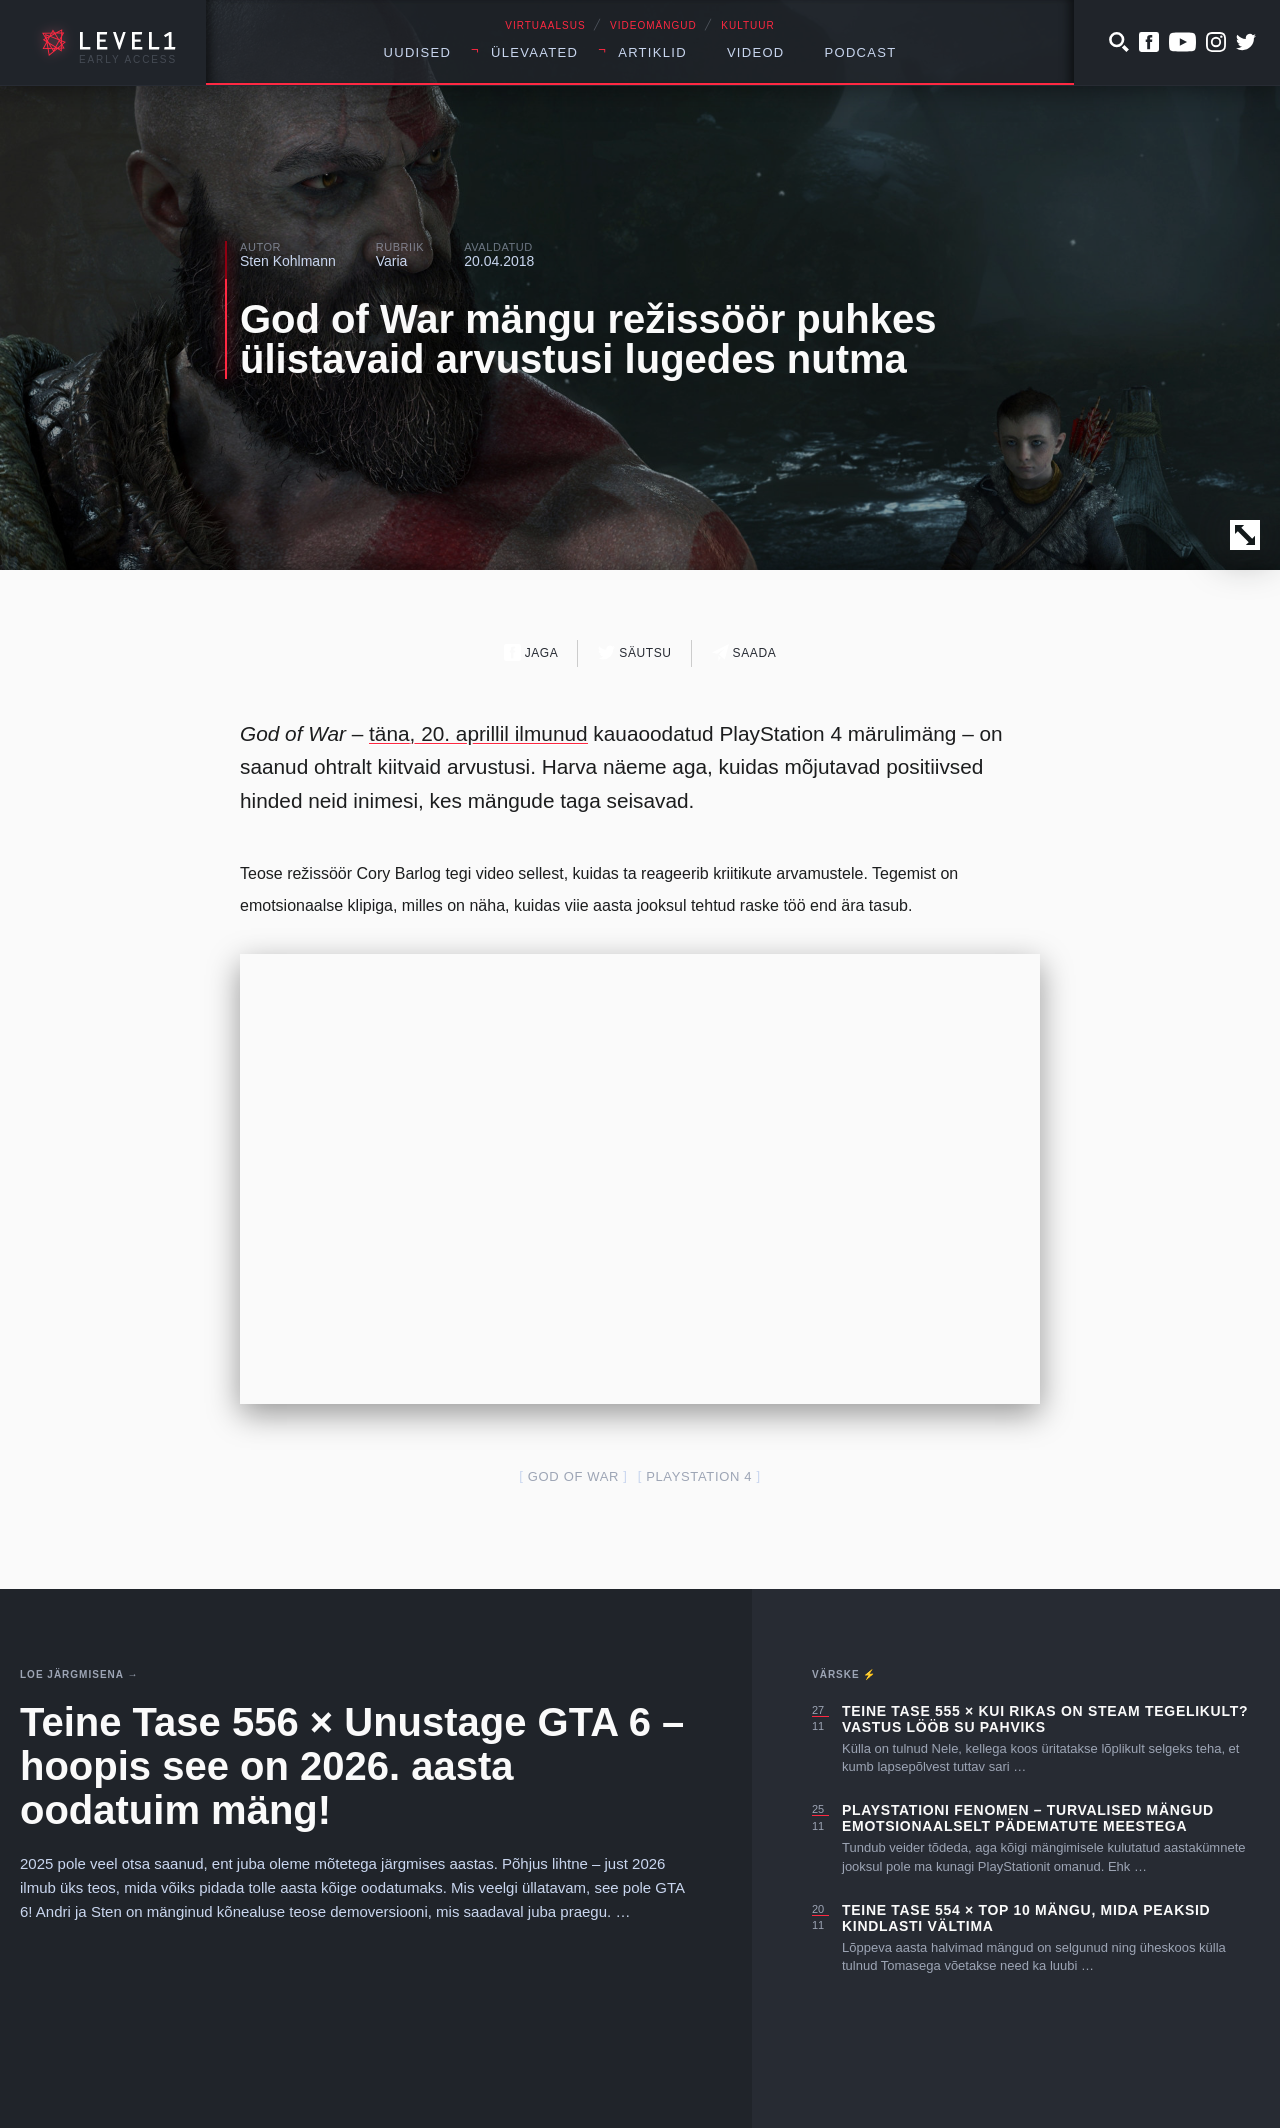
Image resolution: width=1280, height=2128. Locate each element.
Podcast (861, 52)
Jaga (531, 652)
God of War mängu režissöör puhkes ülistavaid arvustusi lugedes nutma (588, 339)
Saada (744, 652)
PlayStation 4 (699, 1476)
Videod (756, 52)
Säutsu (634, 652)
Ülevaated (534, 52)
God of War (573, 1476)
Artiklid (652, 52)
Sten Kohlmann (288, 261)
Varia (392, 261)
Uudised (418, 52)
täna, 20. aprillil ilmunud (478, 733)
